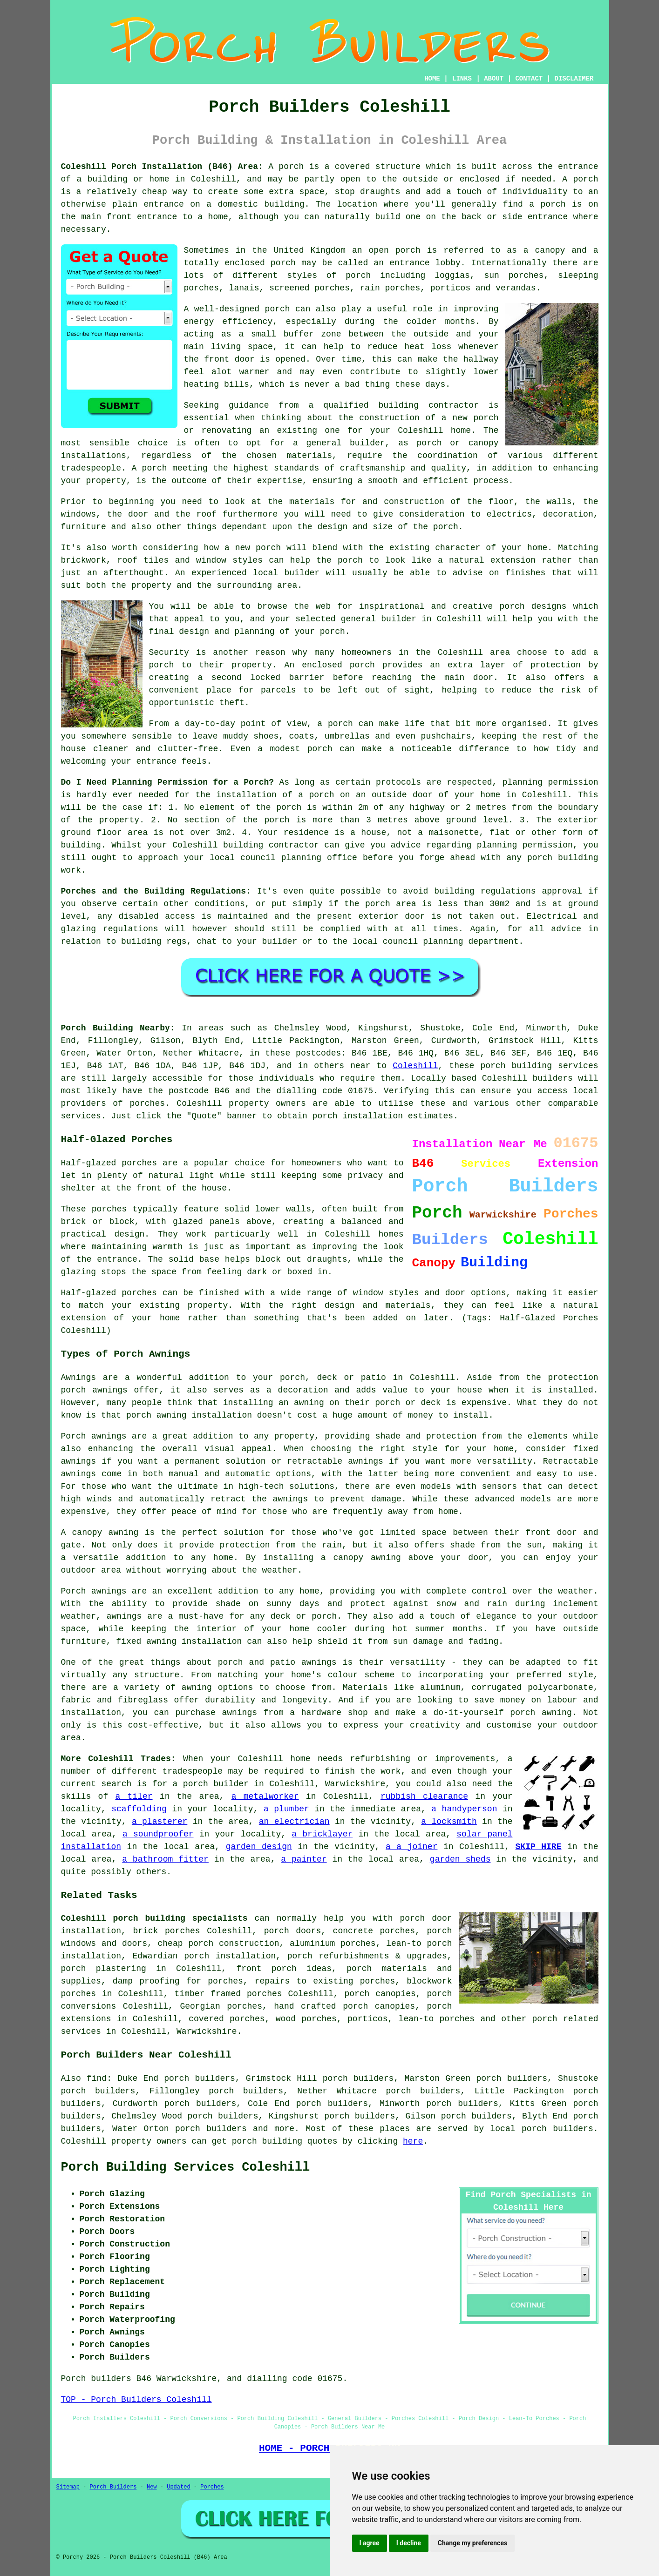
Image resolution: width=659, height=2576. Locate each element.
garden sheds (460, 1859)
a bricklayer (322, 1834)
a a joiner (411, 1846)
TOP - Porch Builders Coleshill (136, 2399)
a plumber (286, 1809)
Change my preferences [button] (472, 2543)
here (413, 2141)
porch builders (211, 2128)
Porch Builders (113, 2487)
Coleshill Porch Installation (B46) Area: (162, 166)
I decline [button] (408, 2543)
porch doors (292, 1931)
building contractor (429, 405)
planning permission (550, 782)
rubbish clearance (424, 1796)
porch (291, 166)
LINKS (462, 78)
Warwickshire (207, 2031)
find (97, 2078)
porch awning (156, 1415)
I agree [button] (370, 2543)
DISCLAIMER (573, 78)
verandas (516, 288)
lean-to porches (437, 2019)
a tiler (133, 1796)
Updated (178, 2487)
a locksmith (448, 1821)
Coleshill (415, 1065)
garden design (259, 1846)
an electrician (294, 1821)
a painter (303, 1859)
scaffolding (139, 1809)
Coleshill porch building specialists (154, 1918)
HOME (432, 78)
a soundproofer (158, 1834)
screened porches (309, 288)
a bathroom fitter (165, 1859)
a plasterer (159, 1821)
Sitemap (68, 2487)
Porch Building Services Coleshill (185, 2167)
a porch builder (211, 1784)
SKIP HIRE (539, 1846)
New (152, 2487)
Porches (212, 2487)
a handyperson (464, 1809)
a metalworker (265, 1796)
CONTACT (529, 78)
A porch (149, 468)
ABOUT (493, 78)
